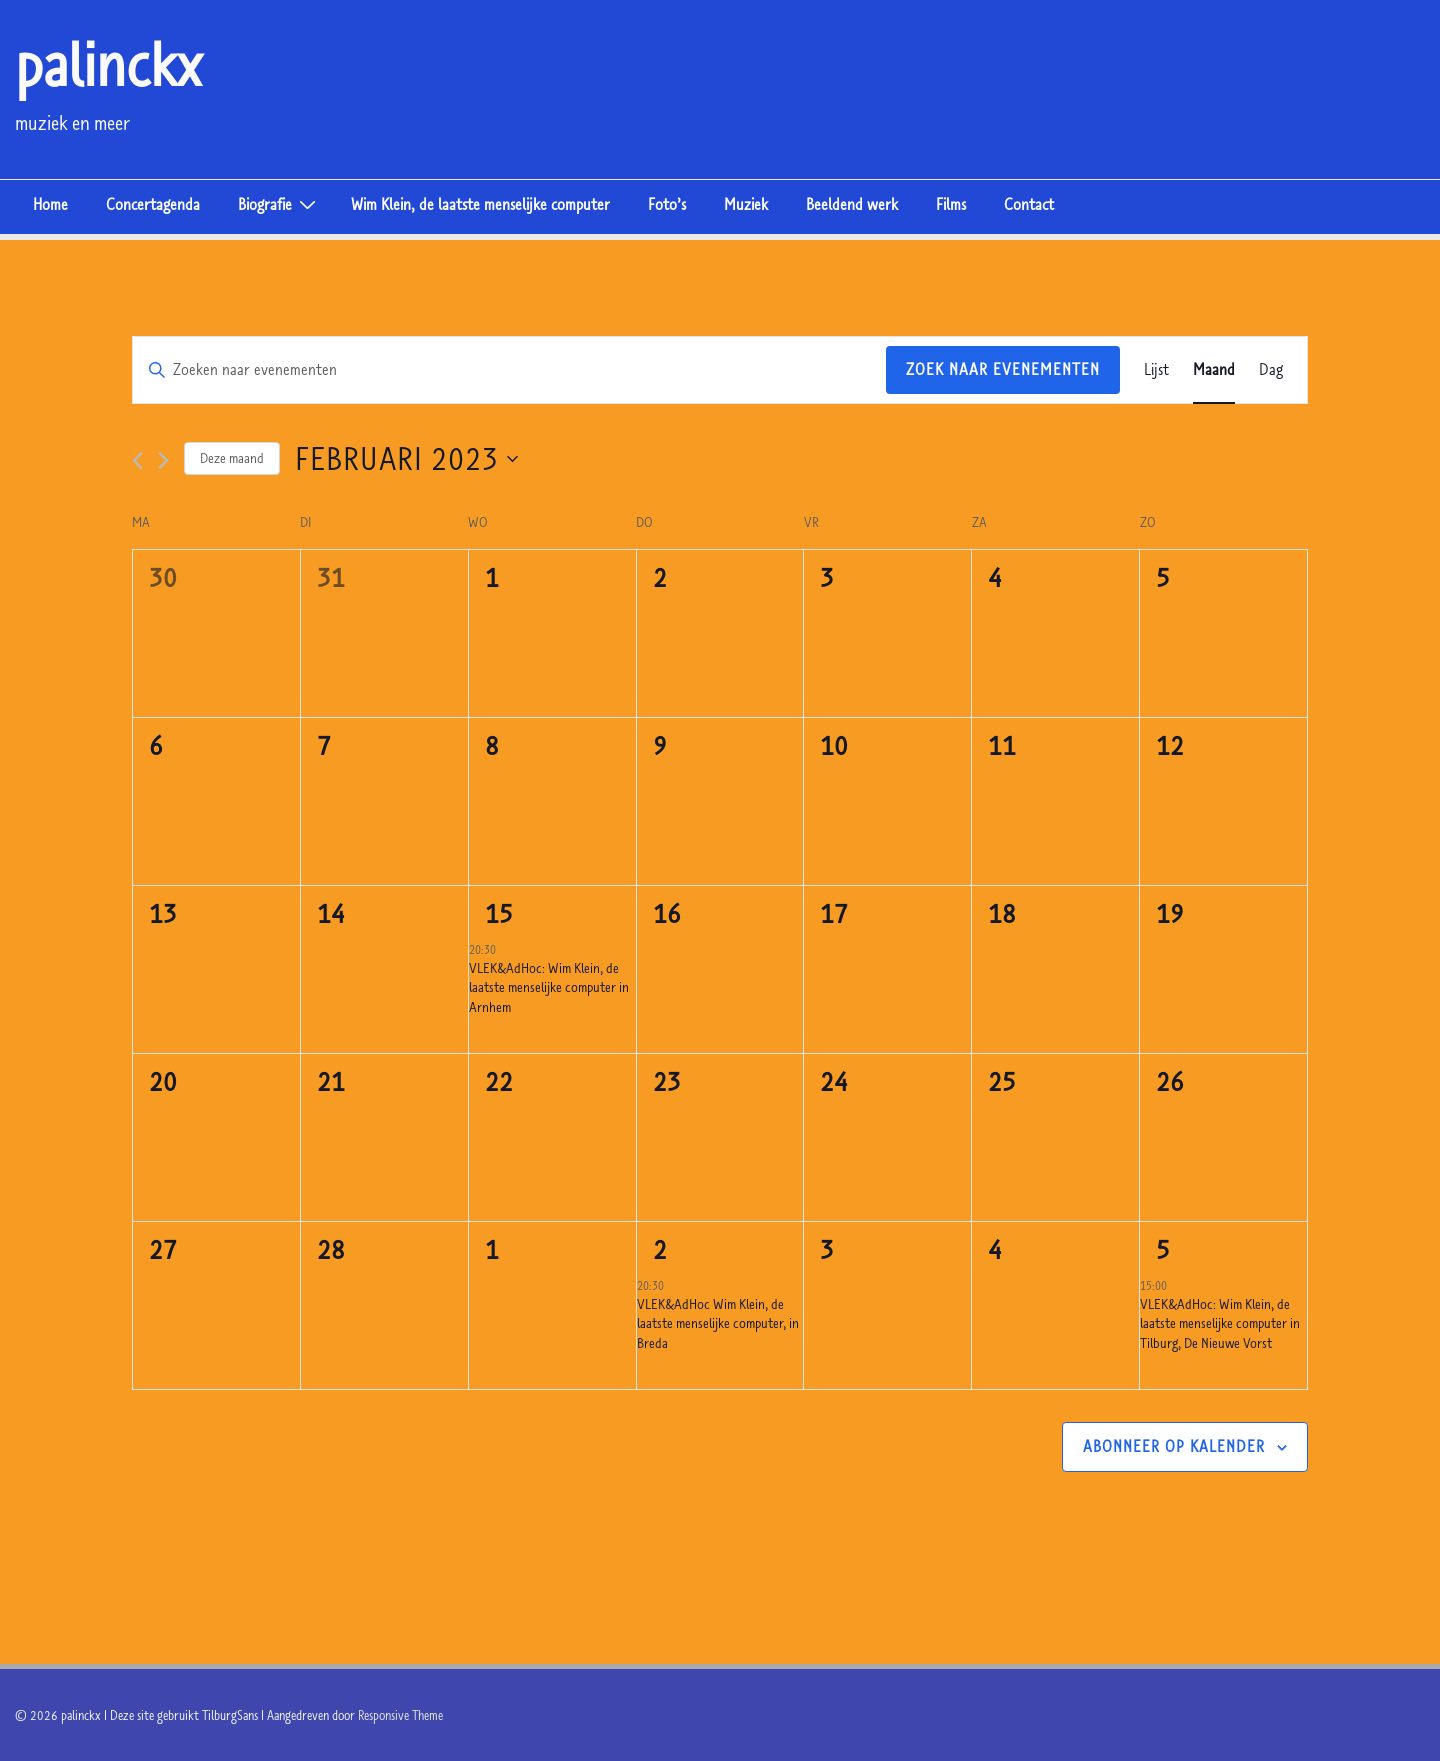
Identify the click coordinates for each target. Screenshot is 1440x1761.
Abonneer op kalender (1174, 1446)
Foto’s (667, 204)
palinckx (108, 64)
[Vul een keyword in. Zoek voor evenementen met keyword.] (509, 370)
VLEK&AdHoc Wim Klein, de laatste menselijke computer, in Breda (718, 1323)
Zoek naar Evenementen (1003, 369)
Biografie (279, 203)
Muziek (746, 204)
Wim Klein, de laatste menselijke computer (480, 204)
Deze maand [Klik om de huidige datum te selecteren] (232, 458)
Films (951, 204)
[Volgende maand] (163, 460)
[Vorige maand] (137, 460)
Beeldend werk (852, 204)
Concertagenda (153, 204)
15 (499, 913)
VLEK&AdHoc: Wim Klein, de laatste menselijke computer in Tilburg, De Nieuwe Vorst (1220, 1323)
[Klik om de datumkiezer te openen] (406, 458)
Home (50, 204)
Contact (1029, 204)
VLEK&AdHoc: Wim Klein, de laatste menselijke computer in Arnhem (549, 987)
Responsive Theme (400, 1715)
